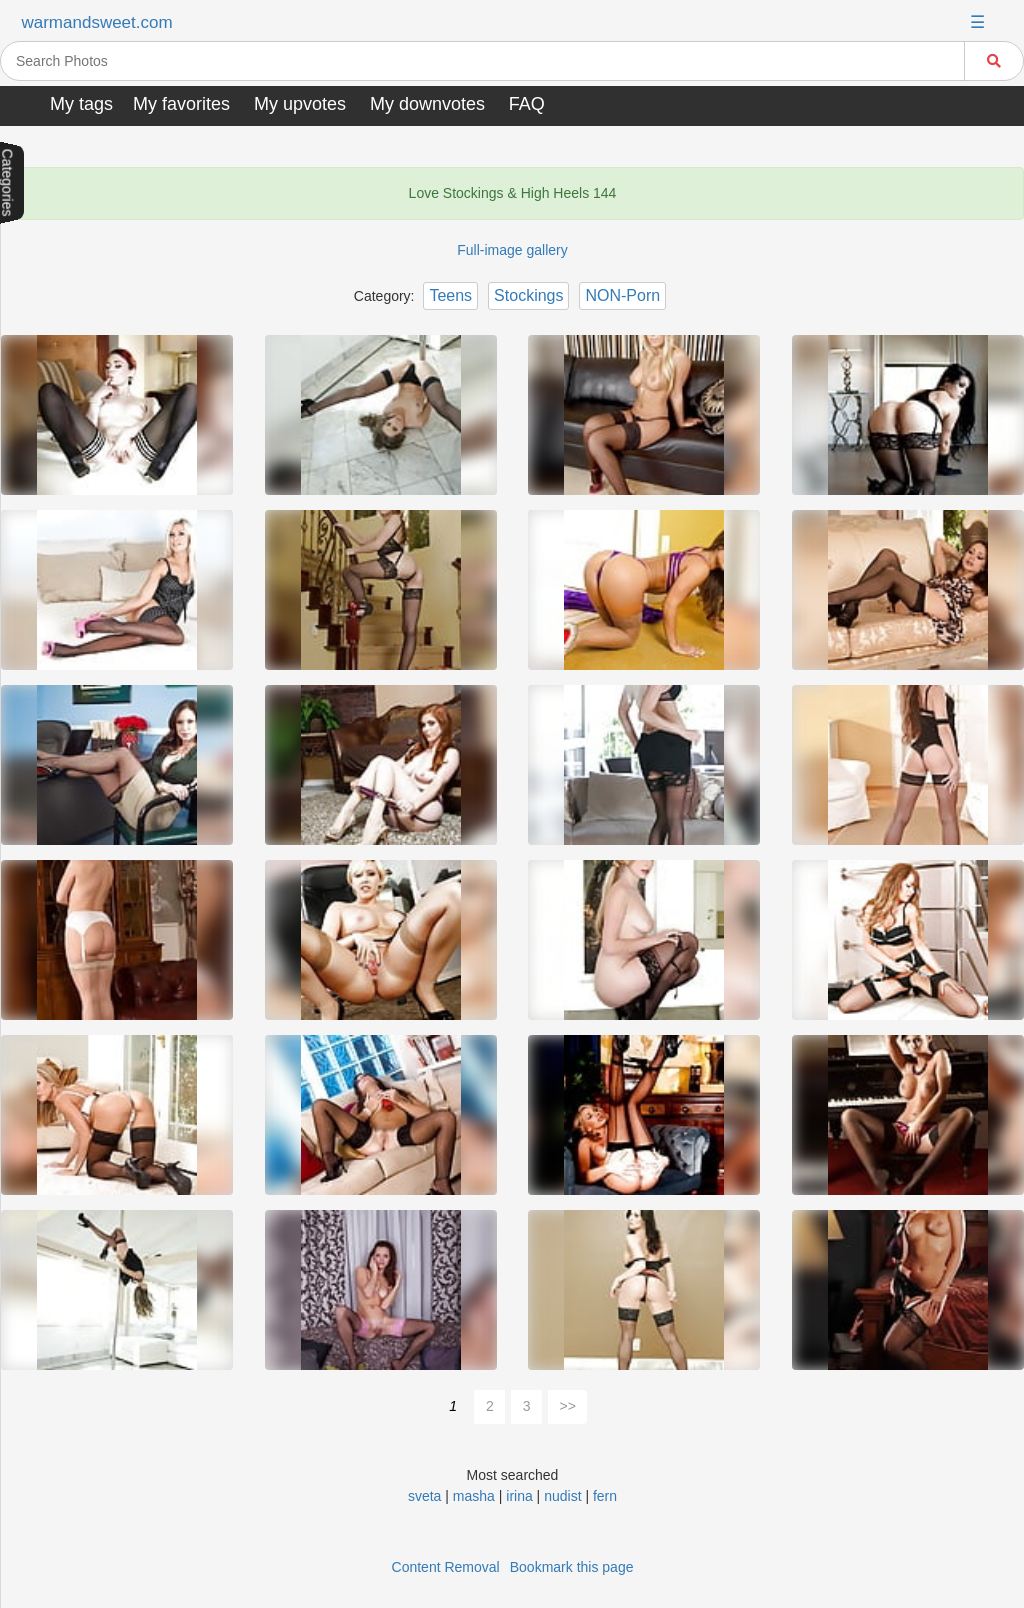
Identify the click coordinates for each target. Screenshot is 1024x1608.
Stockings (528, 295)
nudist (562, 1496)
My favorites (181, 104)
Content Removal (446, 1567)
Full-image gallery (512, 250)
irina (519, 1496)
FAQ (527, 104)
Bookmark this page (572, 1567)
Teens (450, 295)
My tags (81, 104)
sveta (424, 1496)
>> (568, 1406)
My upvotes (300, 104)
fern (605, 1496)
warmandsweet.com (96, 22)
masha (474, 1496)
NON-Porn (622, 295)
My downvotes (427, 104)
